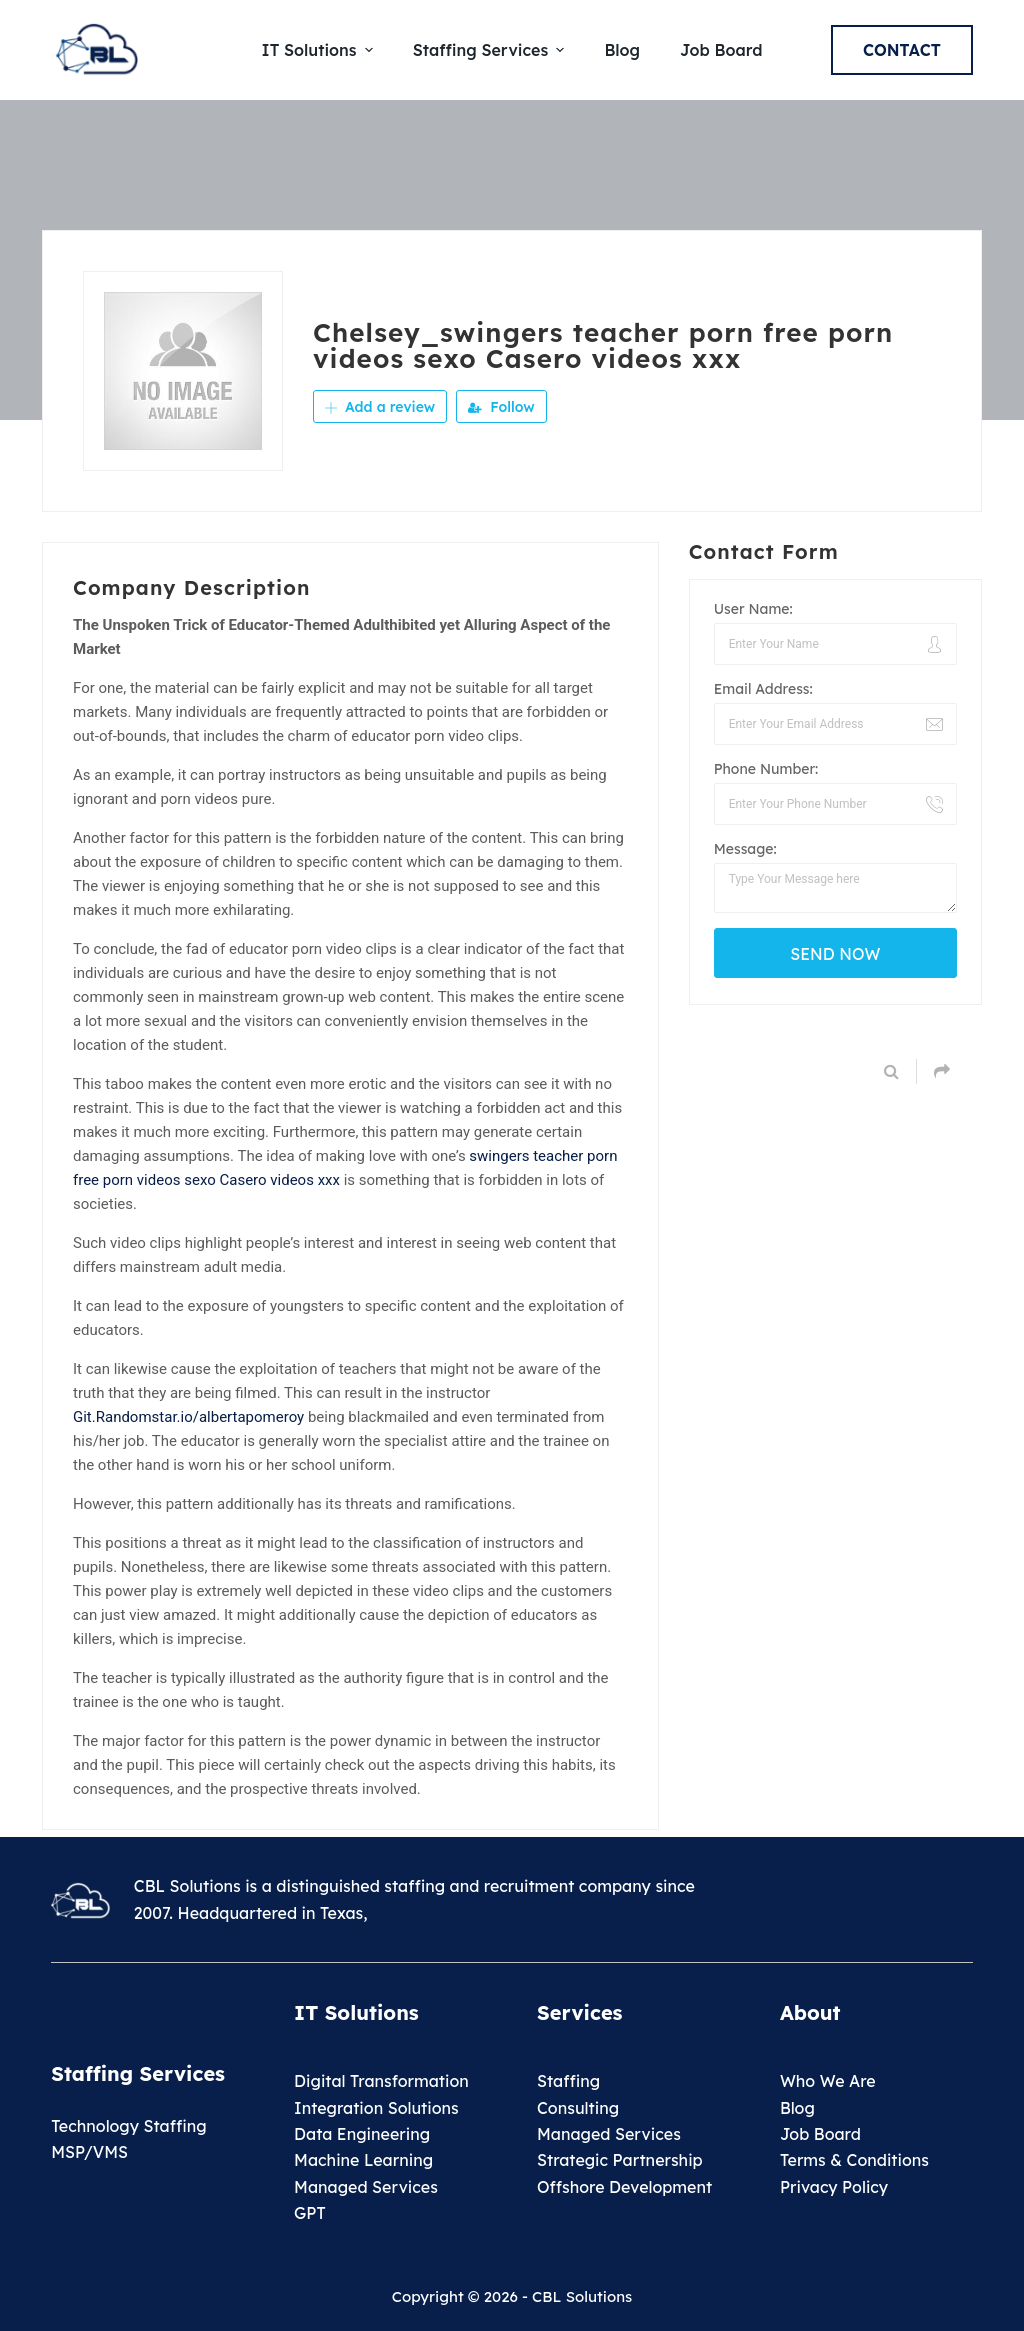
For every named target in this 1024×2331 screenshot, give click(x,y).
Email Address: (763, 689)
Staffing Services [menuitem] (491, 50)
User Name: (753, 609)
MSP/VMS (89, 2152)
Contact (902, 50)
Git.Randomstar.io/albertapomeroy (188, 1417)
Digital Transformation (381, 2081)
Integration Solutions (376, 2108)
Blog (797, 2108)
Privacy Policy (834, 2187)
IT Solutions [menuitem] (320, 50)
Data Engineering (362, 2134)
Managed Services (366, 2187)
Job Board (820, 2134)
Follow (501, 407)
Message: (745, 849)
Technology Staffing (128, 2126)
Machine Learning (363, 2160)
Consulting (578, 2108)
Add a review (380, 407)
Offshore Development (624, 2187)
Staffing (568, 2081)
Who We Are (828, 2081)
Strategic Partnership (620, 2160)
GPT (310, 2213)
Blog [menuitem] (622, 50)
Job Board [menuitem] (721, 50)
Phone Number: (766, 769)
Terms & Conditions (854, 2160)
